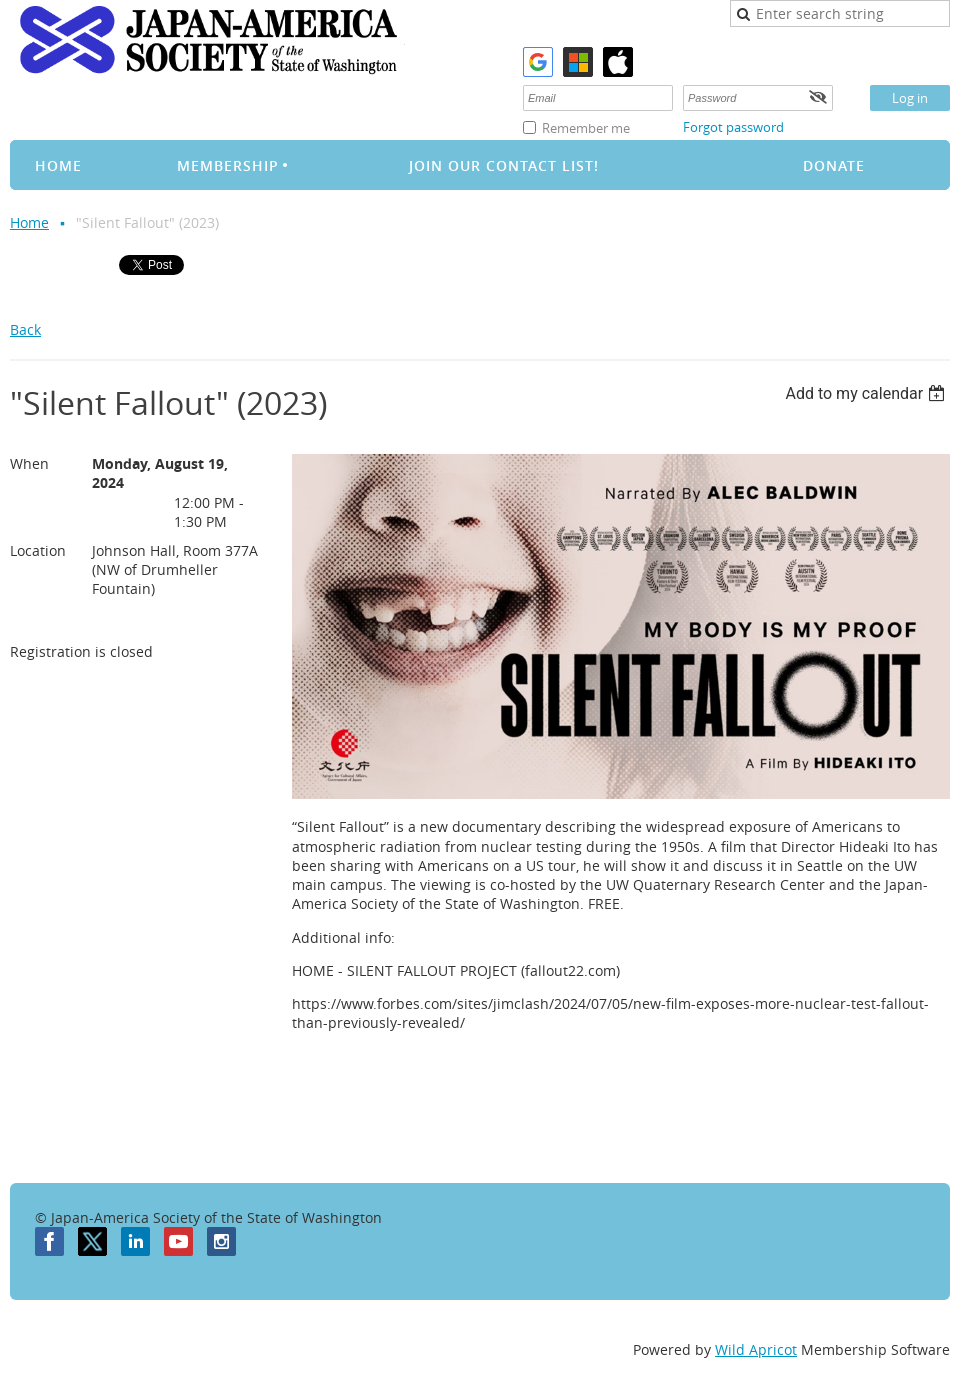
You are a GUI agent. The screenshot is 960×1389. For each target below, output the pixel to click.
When (29, 463)
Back (25, 329)
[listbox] (867, 393)
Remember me (586, 128)
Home (29, 222)
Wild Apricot (756, 1349)
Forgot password (733, 127)
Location (38, 550)
